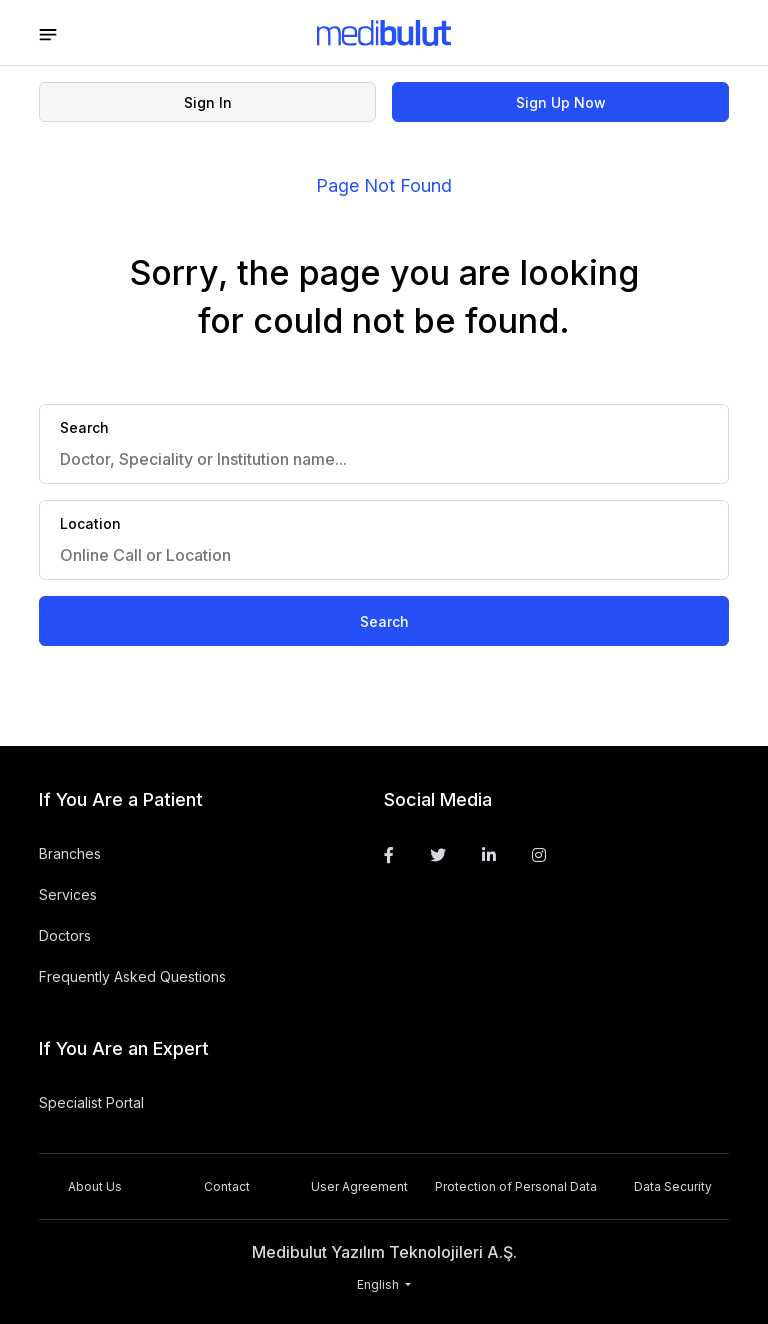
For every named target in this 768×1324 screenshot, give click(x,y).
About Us (95, 1186)
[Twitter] (438, 855)
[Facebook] (389, 855)
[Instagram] (539, 855)
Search (384, 621)
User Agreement (359, 1186)
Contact (227, 1186)
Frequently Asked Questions (132, 976)
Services (68, 894)
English (379, 1284)
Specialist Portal (91, 1102)
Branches (70, 853)
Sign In (208, 102)
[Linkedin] (489, 855)
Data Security (673, 1186)
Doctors (65, 935)
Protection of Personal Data (516, 1186)
